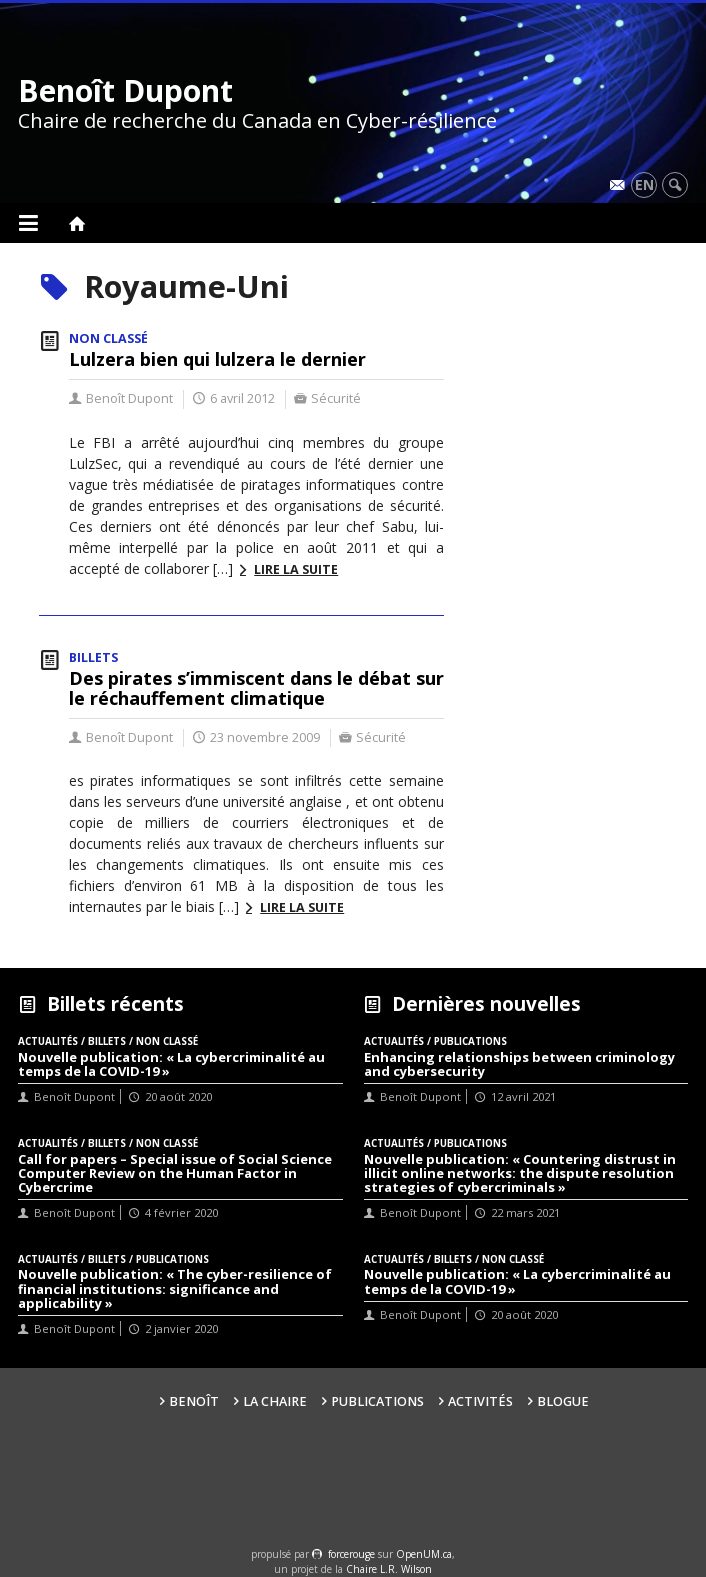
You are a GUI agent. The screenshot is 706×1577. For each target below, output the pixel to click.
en (644, 184)
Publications (377, 1401)
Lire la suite (296, 569)
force (351, 1554)
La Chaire (275, 1401)
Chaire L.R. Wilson (389, 1569)
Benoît (194, 1401)
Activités (480, 1401)
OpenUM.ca (424, 1554)
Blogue (563, 1401)
